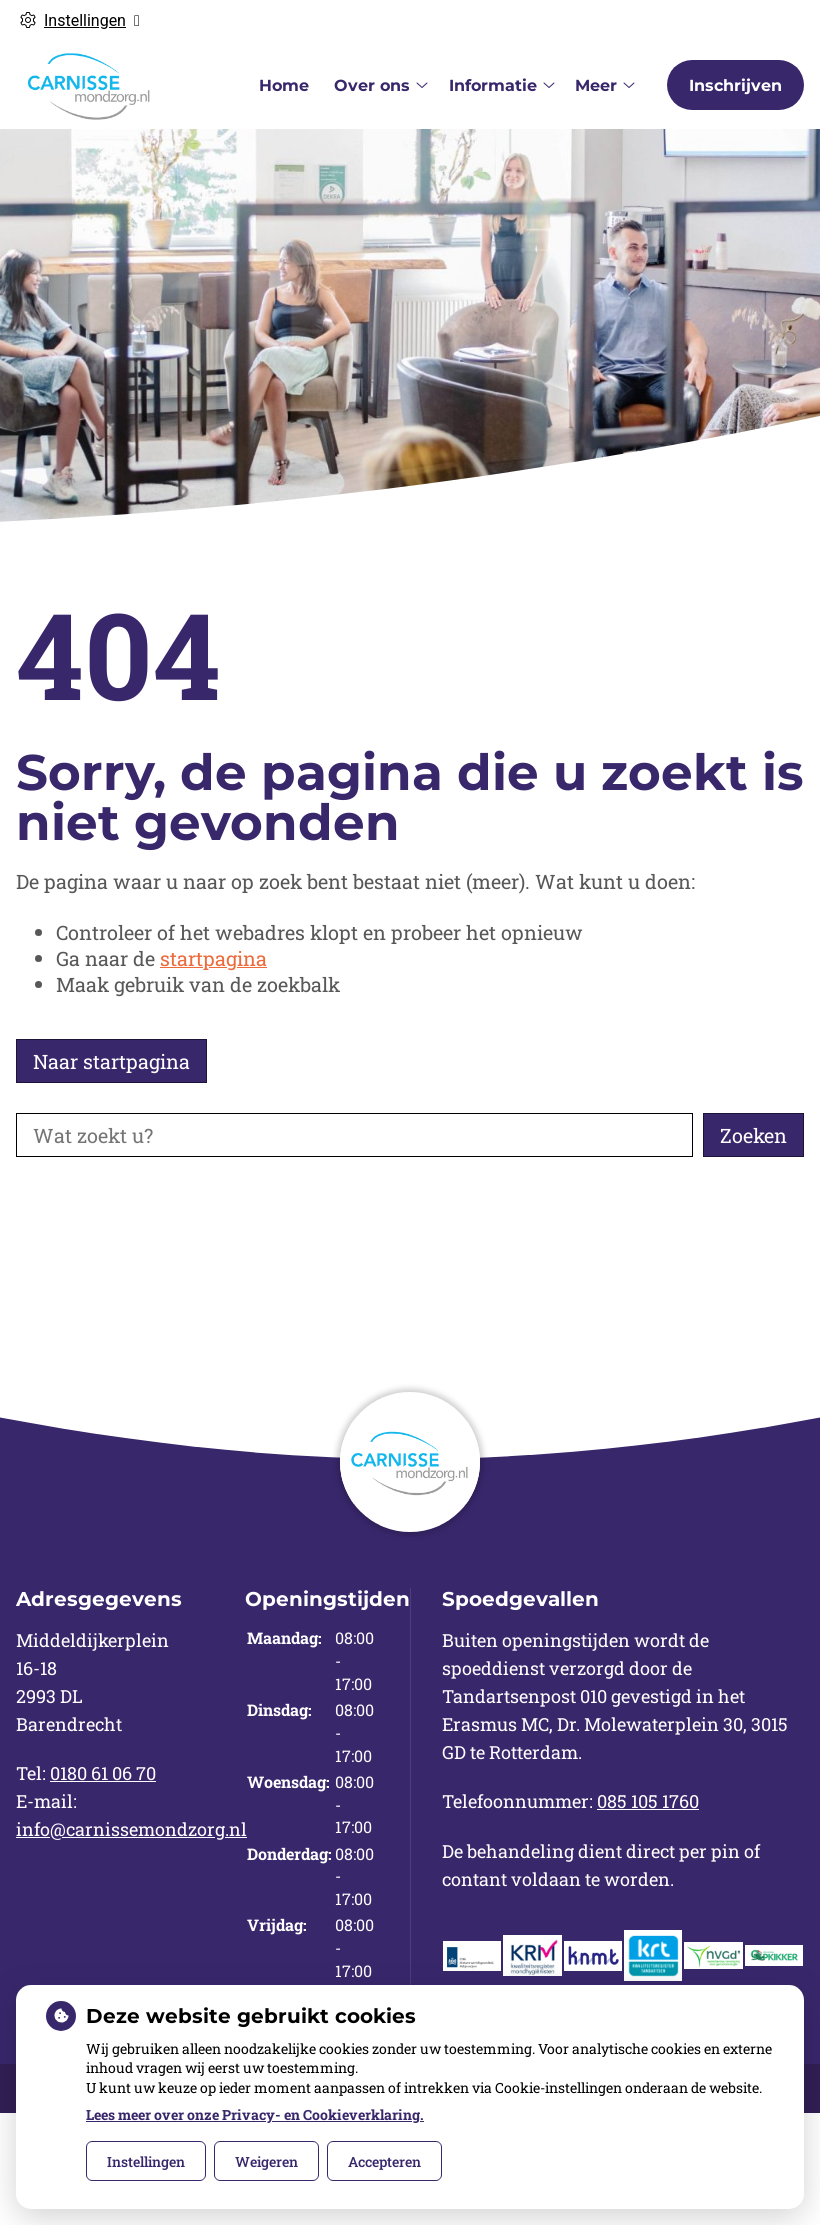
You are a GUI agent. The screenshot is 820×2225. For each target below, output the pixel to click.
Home (284, 85)
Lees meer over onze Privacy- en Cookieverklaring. (255, 2114)
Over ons (372, 85)
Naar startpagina (111, 1061)
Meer (596, 85)
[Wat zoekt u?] (354, 1135)
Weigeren (266, 2161)
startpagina (213, 958)
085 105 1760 (648, 1801)
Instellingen (146, 2161)
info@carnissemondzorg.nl (131, 1829)
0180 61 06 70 (103, 1773)
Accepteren (384, 2161)
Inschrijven (735, 85)
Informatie (493, 85)
